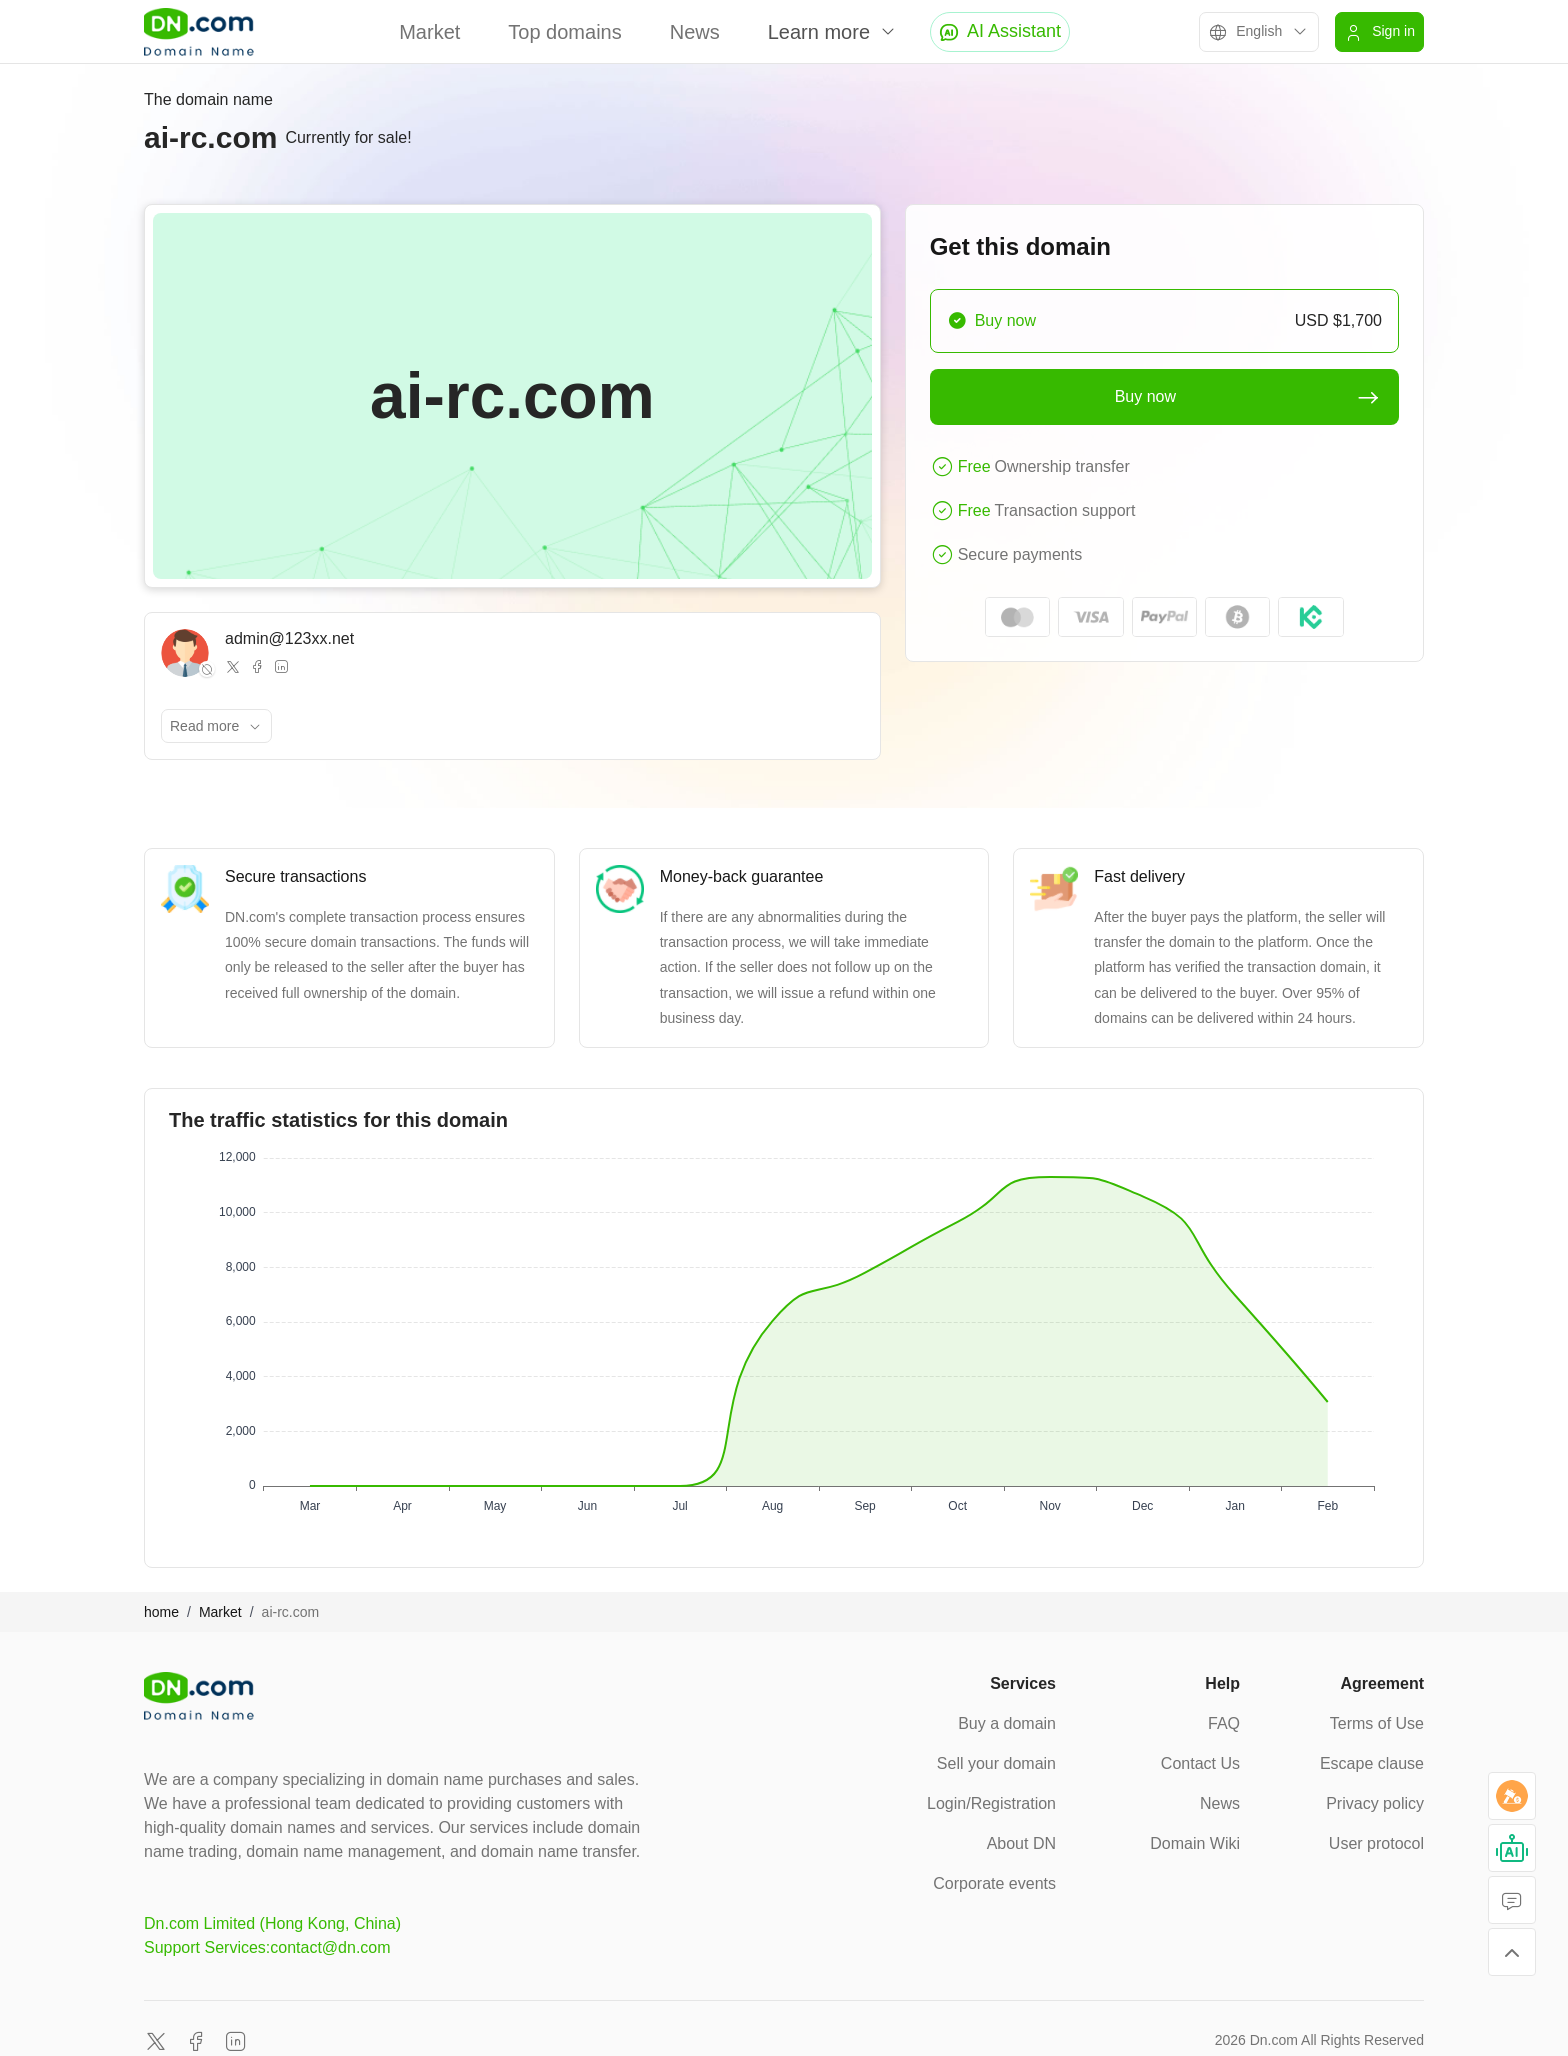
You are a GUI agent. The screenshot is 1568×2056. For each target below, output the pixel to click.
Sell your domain (996, 1763)
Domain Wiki (1195, 1843)
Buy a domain (1007, 1723)
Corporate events (994, 1883)
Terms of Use (1377, 1723)
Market (429, 32)
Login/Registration (991, 1803)
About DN (1021, 1843)
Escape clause (1372, 1763)
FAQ (1224, 1723)
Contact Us (1200, 1763)
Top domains (564, 32)
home (161, 1612)
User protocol (1376, 1843)
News (695, 32)
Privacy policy (1375, 1803)
